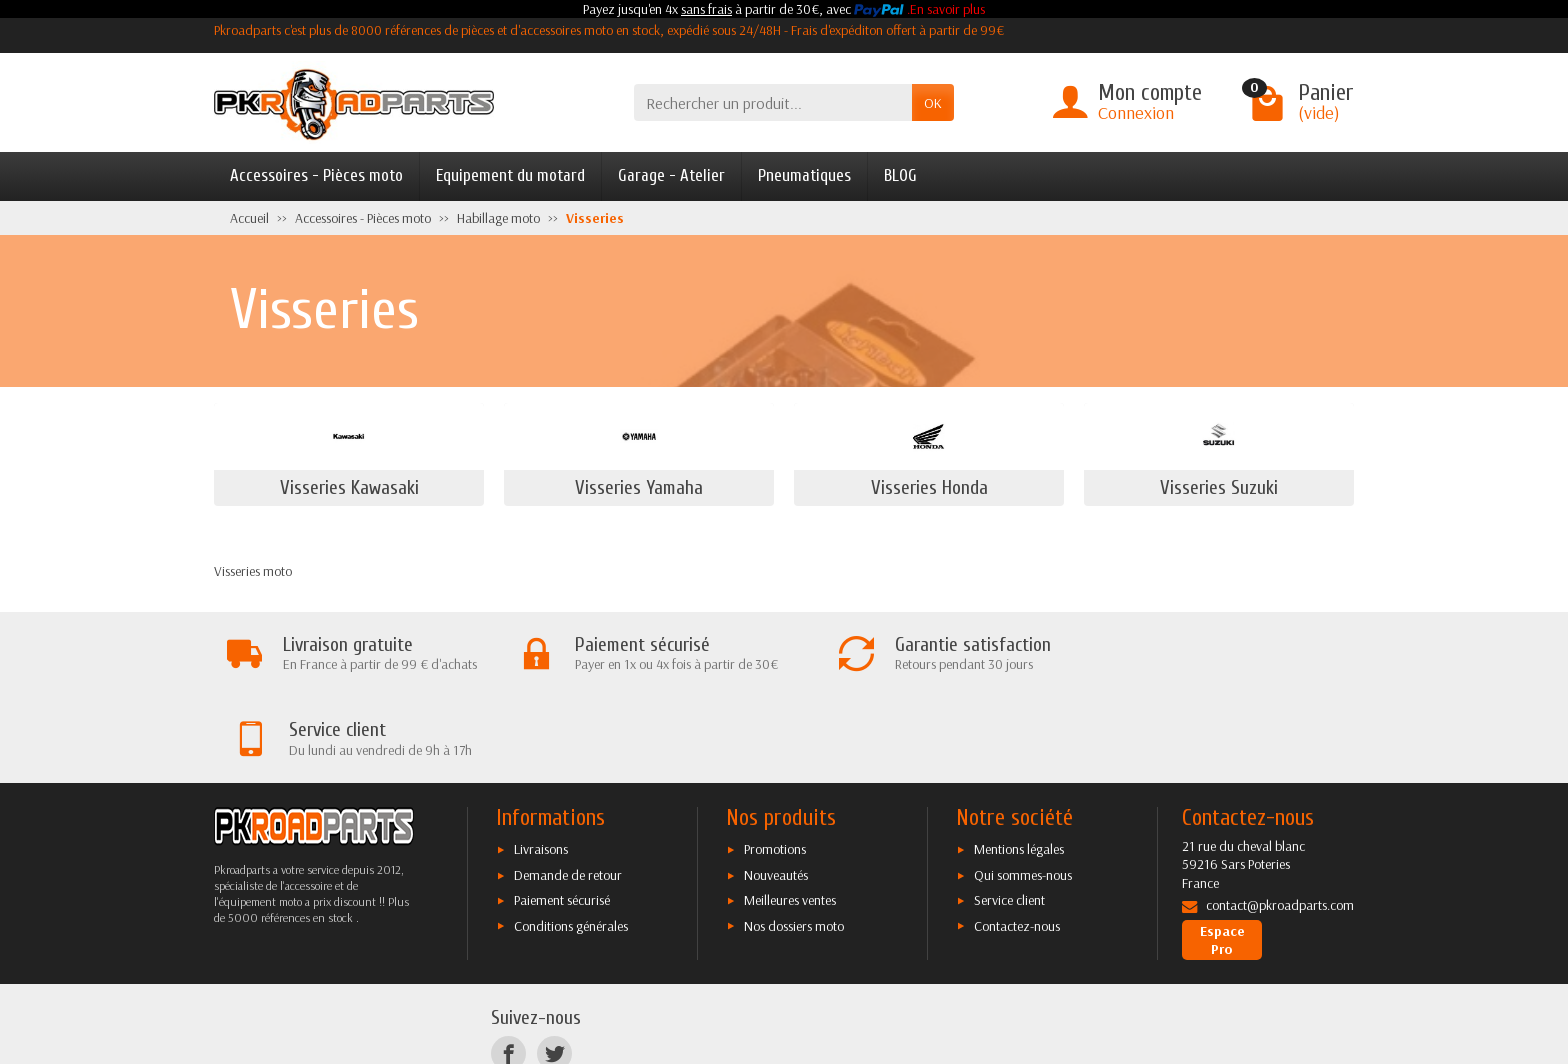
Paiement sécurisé (562, 815)
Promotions (775, 764)
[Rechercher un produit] (773, 102)
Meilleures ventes (790, 815)
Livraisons (541, 764)
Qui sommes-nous (1023, 790)
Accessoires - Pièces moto (316, 175)
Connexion (1136, 112)
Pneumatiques (804, 175)
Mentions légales (1019, 764)
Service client (1009, 815)
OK (933, 103)
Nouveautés (776, 790)
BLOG (900, 175)
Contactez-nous (1017, 841)
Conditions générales (571, 841)
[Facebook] (508, 968)
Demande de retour (568, 790)
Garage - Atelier (671, 175)
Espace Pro (1222, 855)
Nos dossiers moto (794, 841)
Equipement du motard (510, 175)
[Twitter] (554, 968)
